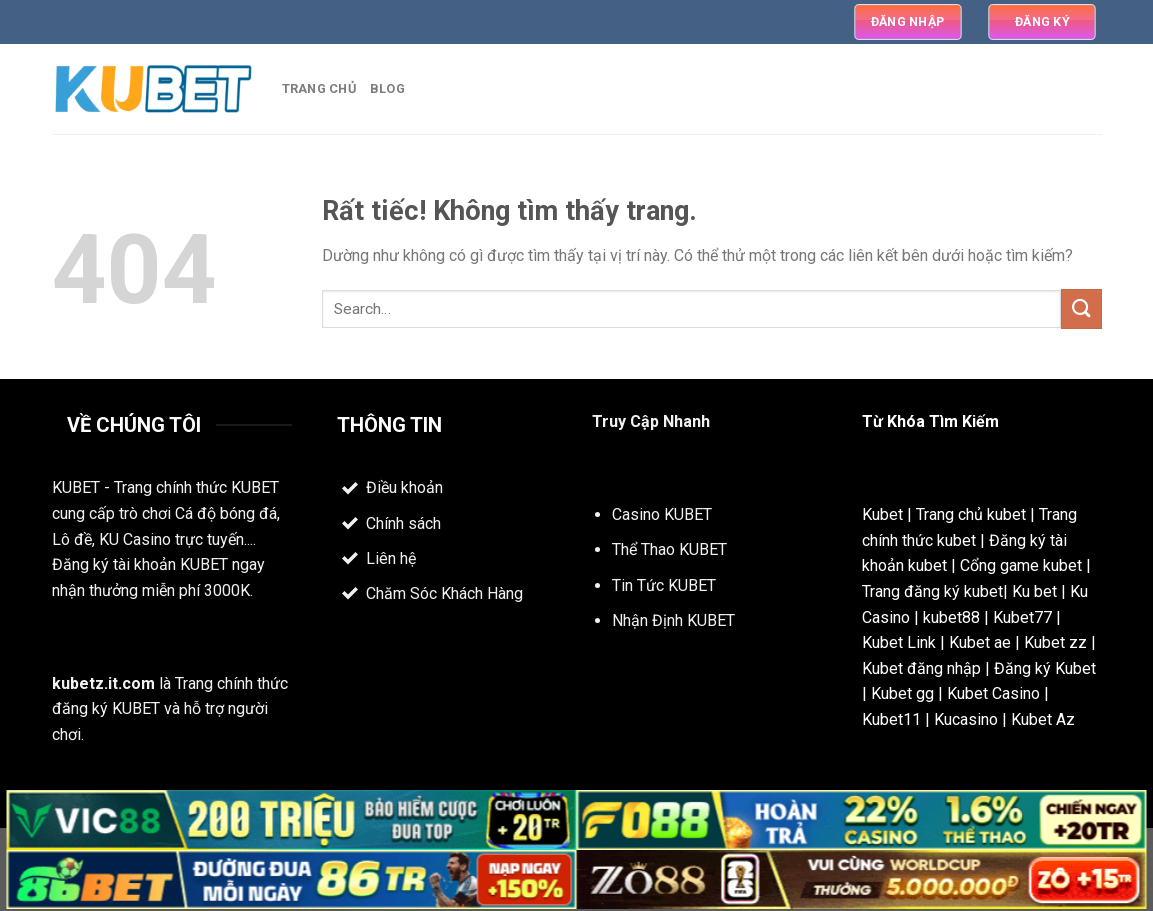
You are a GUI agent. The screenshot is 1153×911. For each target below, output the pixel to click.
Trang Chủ (319, 88)
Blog (387, 88)
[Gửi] (1081, 308)
